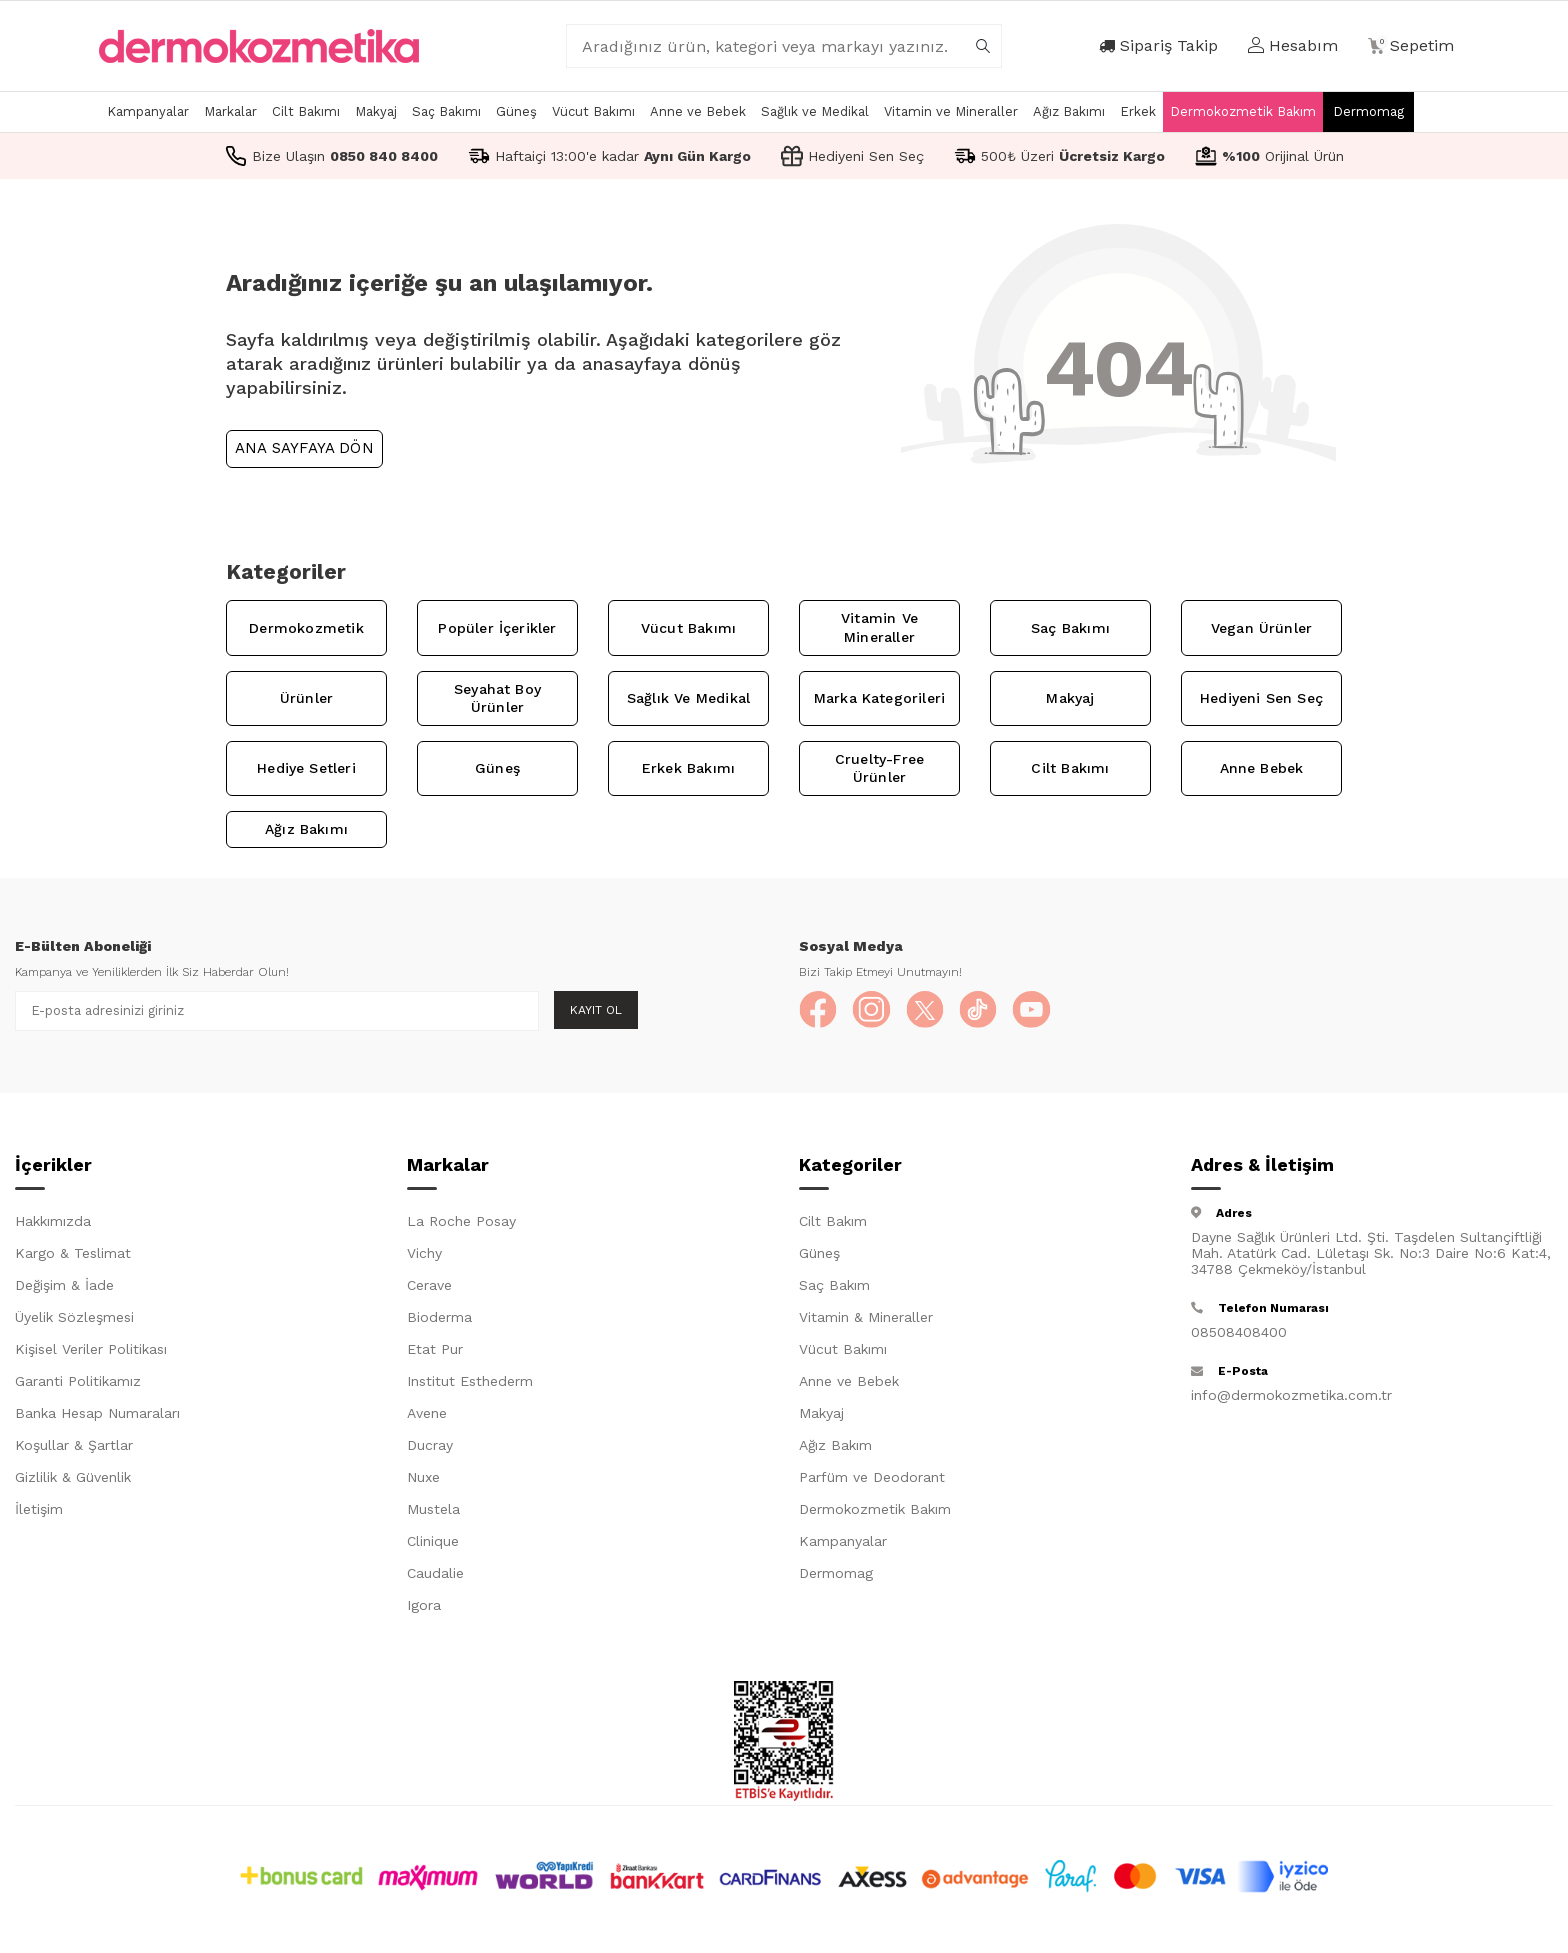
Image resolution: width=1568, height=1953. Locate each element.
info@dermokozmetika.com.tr (1291, 1397)
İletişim (39, 1511)
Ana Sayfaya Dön (304, 448)
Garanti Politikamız (78, 1383)
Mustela (433, 1511)
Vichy (424, 1255)
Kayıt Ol (596, 1010)
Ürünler (306, 698)
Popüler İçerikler (497, 628)
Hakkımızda (53, 1223)
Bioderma (439, 1319)
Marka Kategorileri (879, 698)
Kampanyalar (148, 111)
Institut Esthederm (470, 1383)
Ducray (430, 1447)
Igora (424, 1607)
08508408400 (1239, 1334)
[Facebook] (819, 1011)
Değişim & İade (64, 1287)
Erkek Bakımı (688, 768)
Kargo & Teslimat (73, 1255)
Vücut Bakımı (593, 111)
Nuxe (423, 1479)
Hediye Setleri (306, 768)
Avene (427, 1415)
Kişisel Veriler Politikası (91, 1351)
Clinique (433, 1543)
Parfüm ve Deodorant (872, 1479)
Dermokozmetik (306, 628)
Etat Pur (435, 1351)
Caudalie (435, 1575)
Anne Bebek (1262, 768)
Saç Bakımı (446, 111)
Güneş (516, 111)
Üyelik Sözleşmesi (74, 1319)
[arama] (983, 46)
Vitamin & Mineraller (866, 1319)
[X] (929, 1011)
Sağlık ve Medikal (815, 111)
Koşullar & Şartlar (74, 1447)
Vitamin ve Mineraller (951, 111)
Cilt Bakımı (306, 111)
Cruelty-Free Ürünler (879, 768)
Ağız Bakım (835, 1447)
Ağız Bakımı (1069, 111)
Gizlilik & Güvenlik (73, 1479)
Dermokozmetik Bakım (1243, 111)
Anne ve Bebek (698, 111)
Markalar (230, 111)
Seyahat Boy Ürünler (497, 698)
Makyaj (376, 111)
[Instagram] (874, 1011)
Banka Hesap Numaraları (97, 1415)
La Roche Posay (461, 1223)
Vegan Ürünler (1261, 628)
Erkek (1138, 111)
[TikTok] (984, 1011)
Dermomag (1368, 111)
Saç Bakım (834, 1287)
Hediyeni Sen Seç (1261, 698)
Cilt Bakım (833, 1223)
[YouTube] (1039, 1011)
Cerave (429, 1287)
